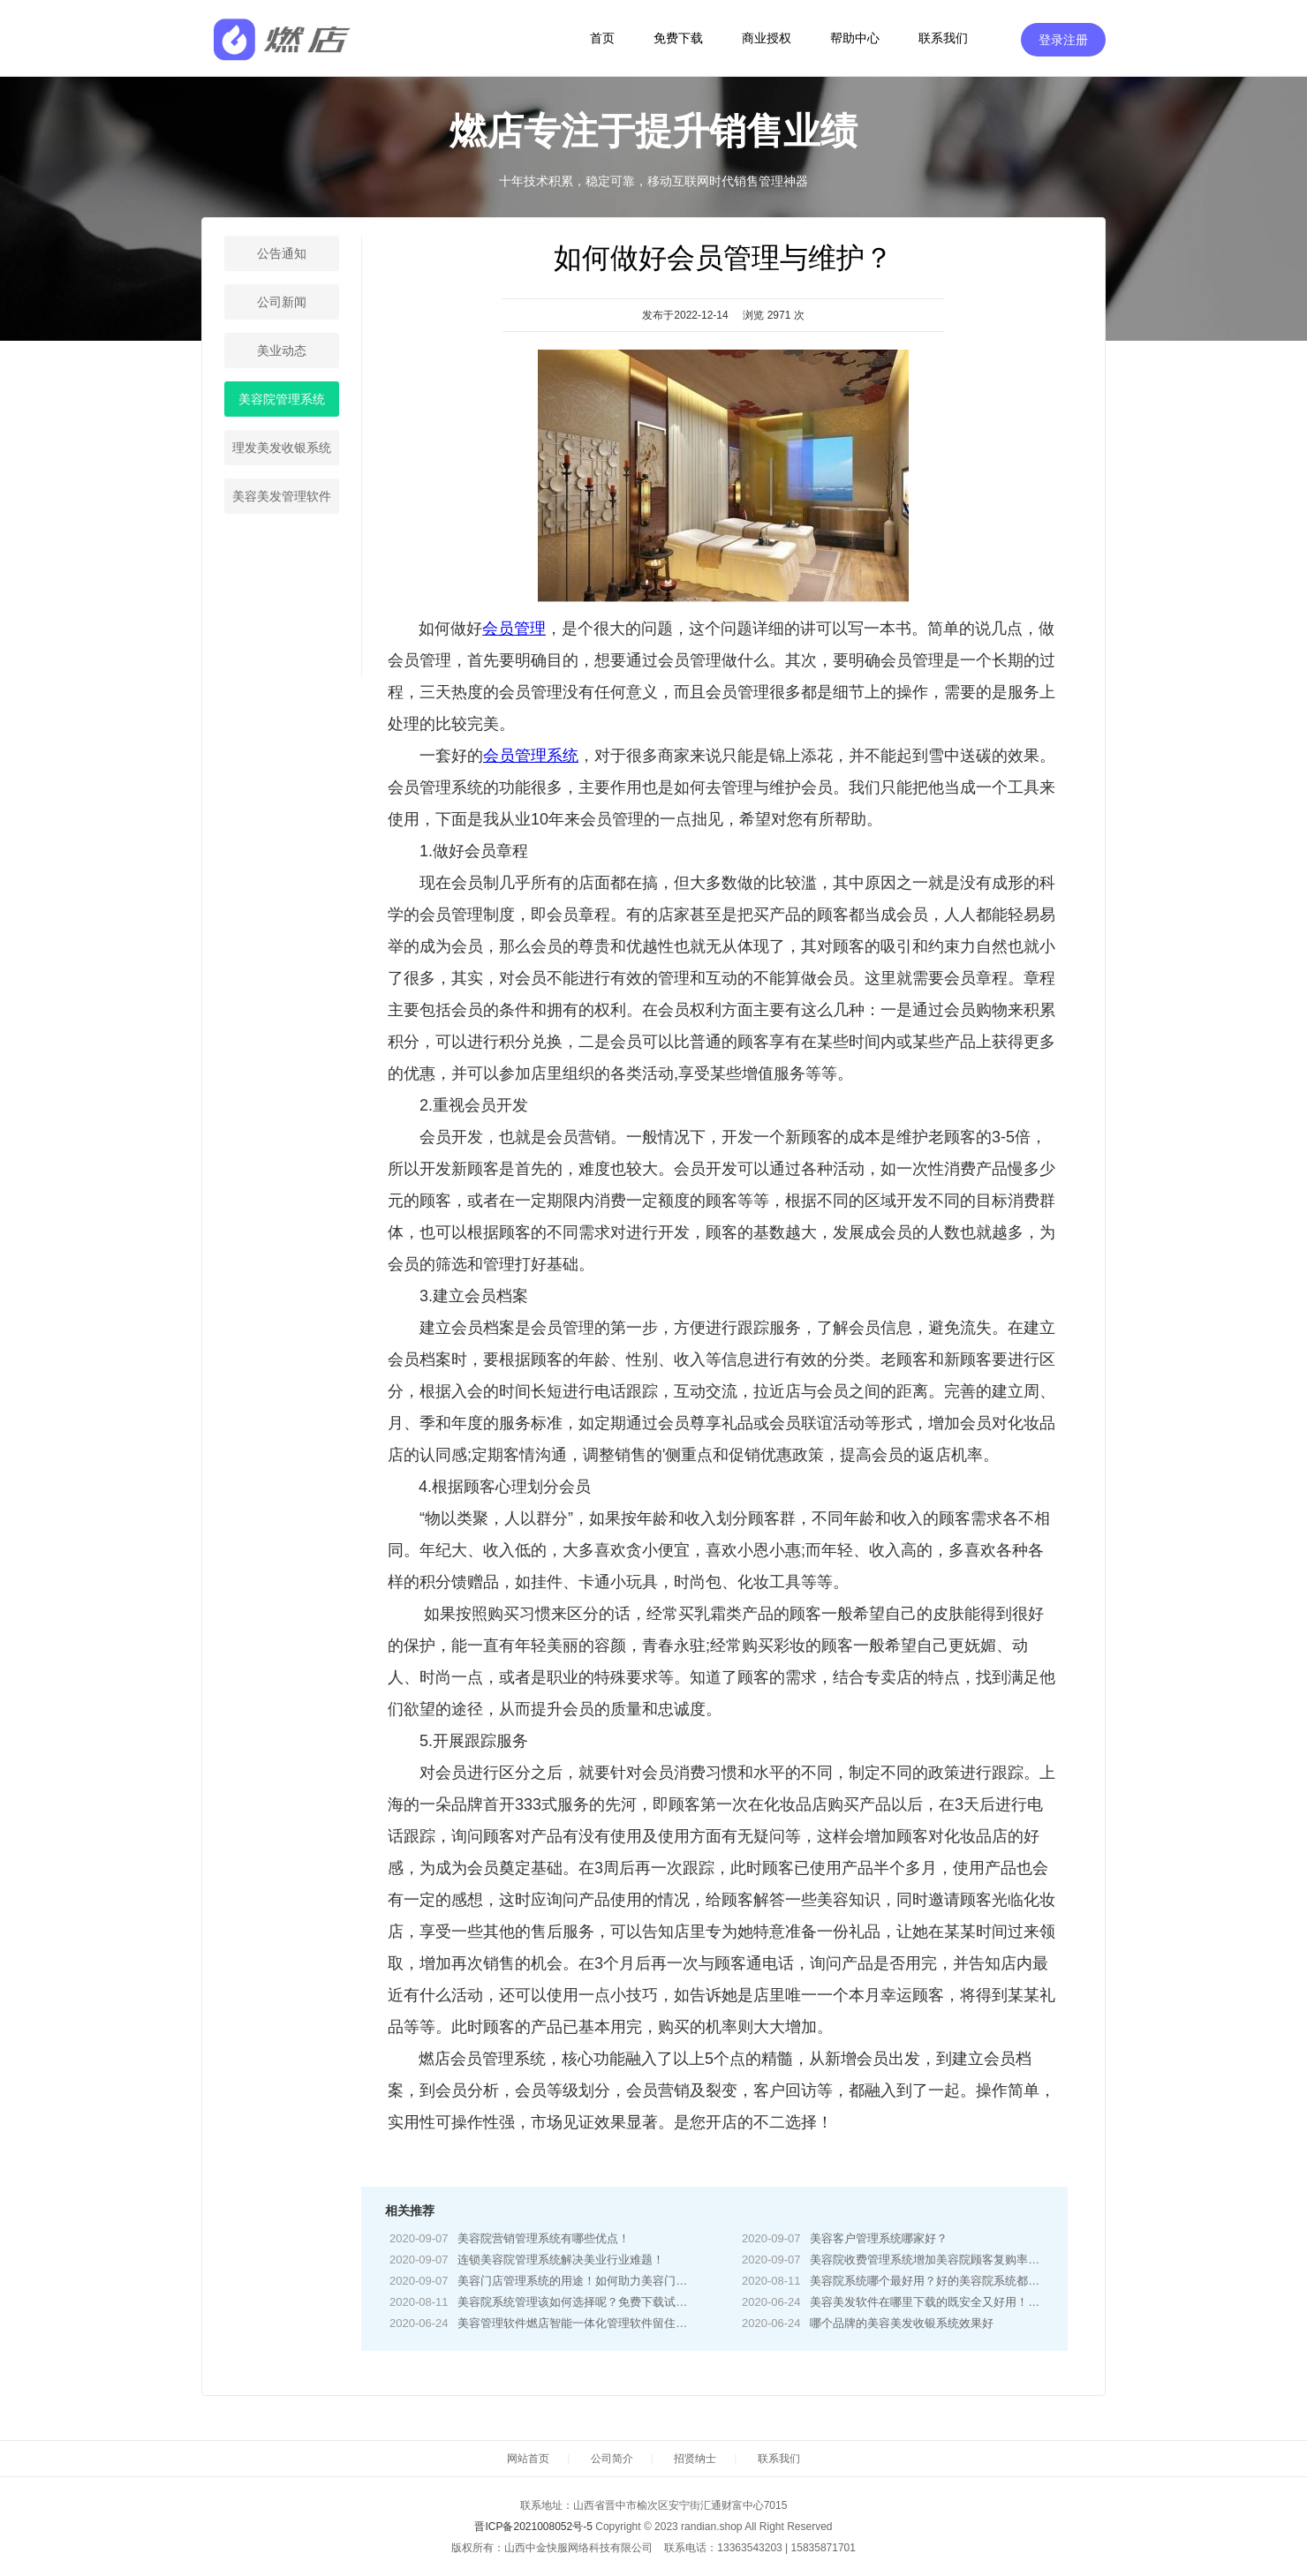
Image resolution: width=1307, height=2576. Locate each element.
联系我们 (943, 38)
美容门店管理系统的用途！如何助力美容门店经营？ (589, 2280)
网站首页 (528, 2458)
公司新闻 (281, 302)
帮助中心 (855, 38)
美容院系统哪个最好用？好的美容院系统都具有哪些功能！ (959, 2280)
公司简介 (612, 2458)
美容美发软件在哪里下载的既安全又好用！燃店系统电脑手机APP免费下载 (999, 2302)
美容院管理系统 (281, 399)
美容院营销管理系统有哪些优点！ (543, 2238)
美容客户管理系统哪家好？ (879, 2238)
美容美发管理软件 (281, 496)
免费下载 (678, 38)
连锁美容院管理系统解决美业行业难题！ (560, 2259)
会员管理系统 (530, 756)
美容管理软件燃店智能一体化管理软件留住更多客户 (589, 2323)
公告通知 (281, 253)
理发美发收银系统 (281, 448)
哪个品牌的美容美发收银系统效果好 (901, 2323)
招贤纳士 (695, 2458)
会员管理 (514, 628)
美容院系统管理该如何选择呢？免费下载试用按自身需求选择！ (618, 2302)
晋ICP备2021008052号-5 (533, 2526)
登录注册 (1063, 40)
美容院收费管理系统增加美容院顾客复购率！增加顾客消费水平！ (976, 2259)
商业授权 (766, 38)
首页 (602, 38)
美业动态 (281, 350)
